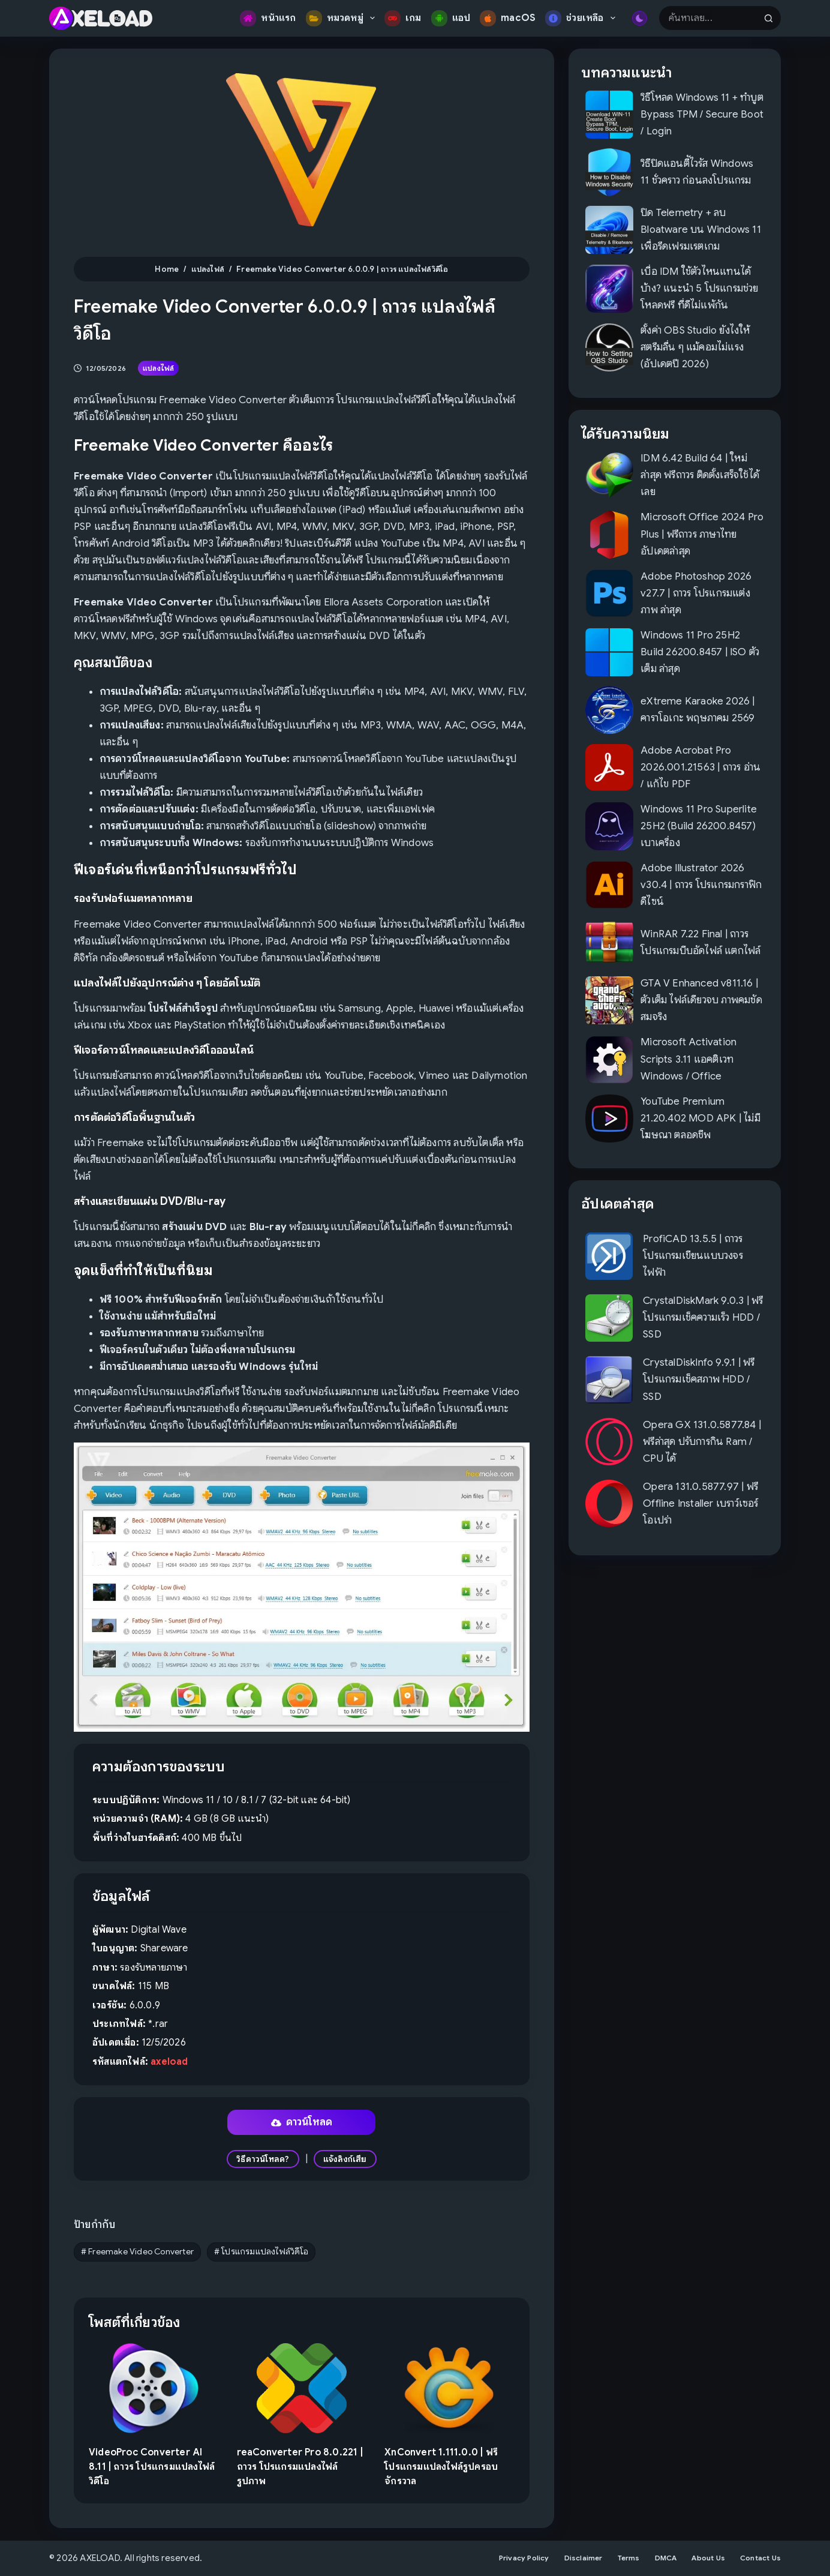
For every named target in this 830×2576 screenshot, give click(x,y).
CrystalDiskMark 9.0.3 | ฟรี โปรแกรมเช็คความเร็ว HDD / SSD (703, 1317)
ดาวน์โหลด (302, 2122)
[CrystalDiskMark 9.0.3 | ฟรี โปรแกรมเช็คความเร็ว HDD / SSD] (609, 1318)
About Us (708, 2557)
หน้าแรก (268, 18)
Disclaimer (583, 2557)
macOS (508, 18)
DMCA (666, 2557)
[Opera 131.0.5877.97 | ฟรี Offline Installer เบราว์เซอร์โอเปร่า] (609, 1503)
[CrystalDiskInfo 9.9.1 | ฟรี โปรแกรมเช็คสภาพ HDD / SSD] (609, 1380)
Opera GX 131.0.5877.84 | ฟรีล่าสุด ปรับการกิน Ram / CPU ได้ (702, 1442)
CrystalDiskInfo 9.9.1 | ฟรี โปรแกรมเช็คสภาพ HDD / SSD (698, 1379)
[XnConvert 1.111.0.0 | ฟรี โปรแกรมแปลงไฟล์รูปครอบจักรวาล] (449, 2388)
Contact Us (760, 2557)
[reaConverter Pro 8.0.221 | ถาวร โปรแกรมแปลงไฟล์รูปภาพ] (302, 2388)
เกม (403, 18)
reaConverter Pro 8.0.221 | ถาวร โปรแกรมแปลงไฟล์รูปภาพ (300, 2466)
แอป (451, 18)
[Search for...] (708, 18)
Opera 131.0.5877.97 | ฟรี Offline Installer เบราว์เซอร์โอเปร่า (700, 1503)
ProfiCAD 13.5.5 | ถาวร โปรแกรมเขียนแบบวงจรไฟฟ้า (693, 1255)
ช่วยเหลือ (582, 18)
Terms (629, 2557)
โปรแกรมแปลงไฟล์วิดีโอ (261, 2251)
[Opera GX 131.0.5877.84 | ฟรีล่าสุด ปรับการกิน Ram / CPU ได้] (609, 1441)
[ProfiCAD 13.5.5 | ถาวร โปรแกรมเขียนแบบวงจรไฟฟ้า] (609, 1256)
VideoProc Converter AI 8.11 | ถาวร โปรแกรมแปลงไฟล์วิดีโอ (152, 2466)
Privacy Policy (524, 2557)
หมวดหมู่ (343, 18)
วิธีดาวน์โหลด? (262, 2159)
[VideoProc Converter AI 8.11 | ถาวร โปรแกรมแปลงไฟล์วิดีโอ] (154, 2388)
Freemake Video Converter (137, 2251)
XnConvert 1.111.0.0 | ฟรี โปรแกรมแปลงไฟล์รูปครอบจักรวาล (441, 2466)
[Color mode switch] (639, 18)
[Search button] (769, 18)
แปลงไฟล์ (158, 368)
